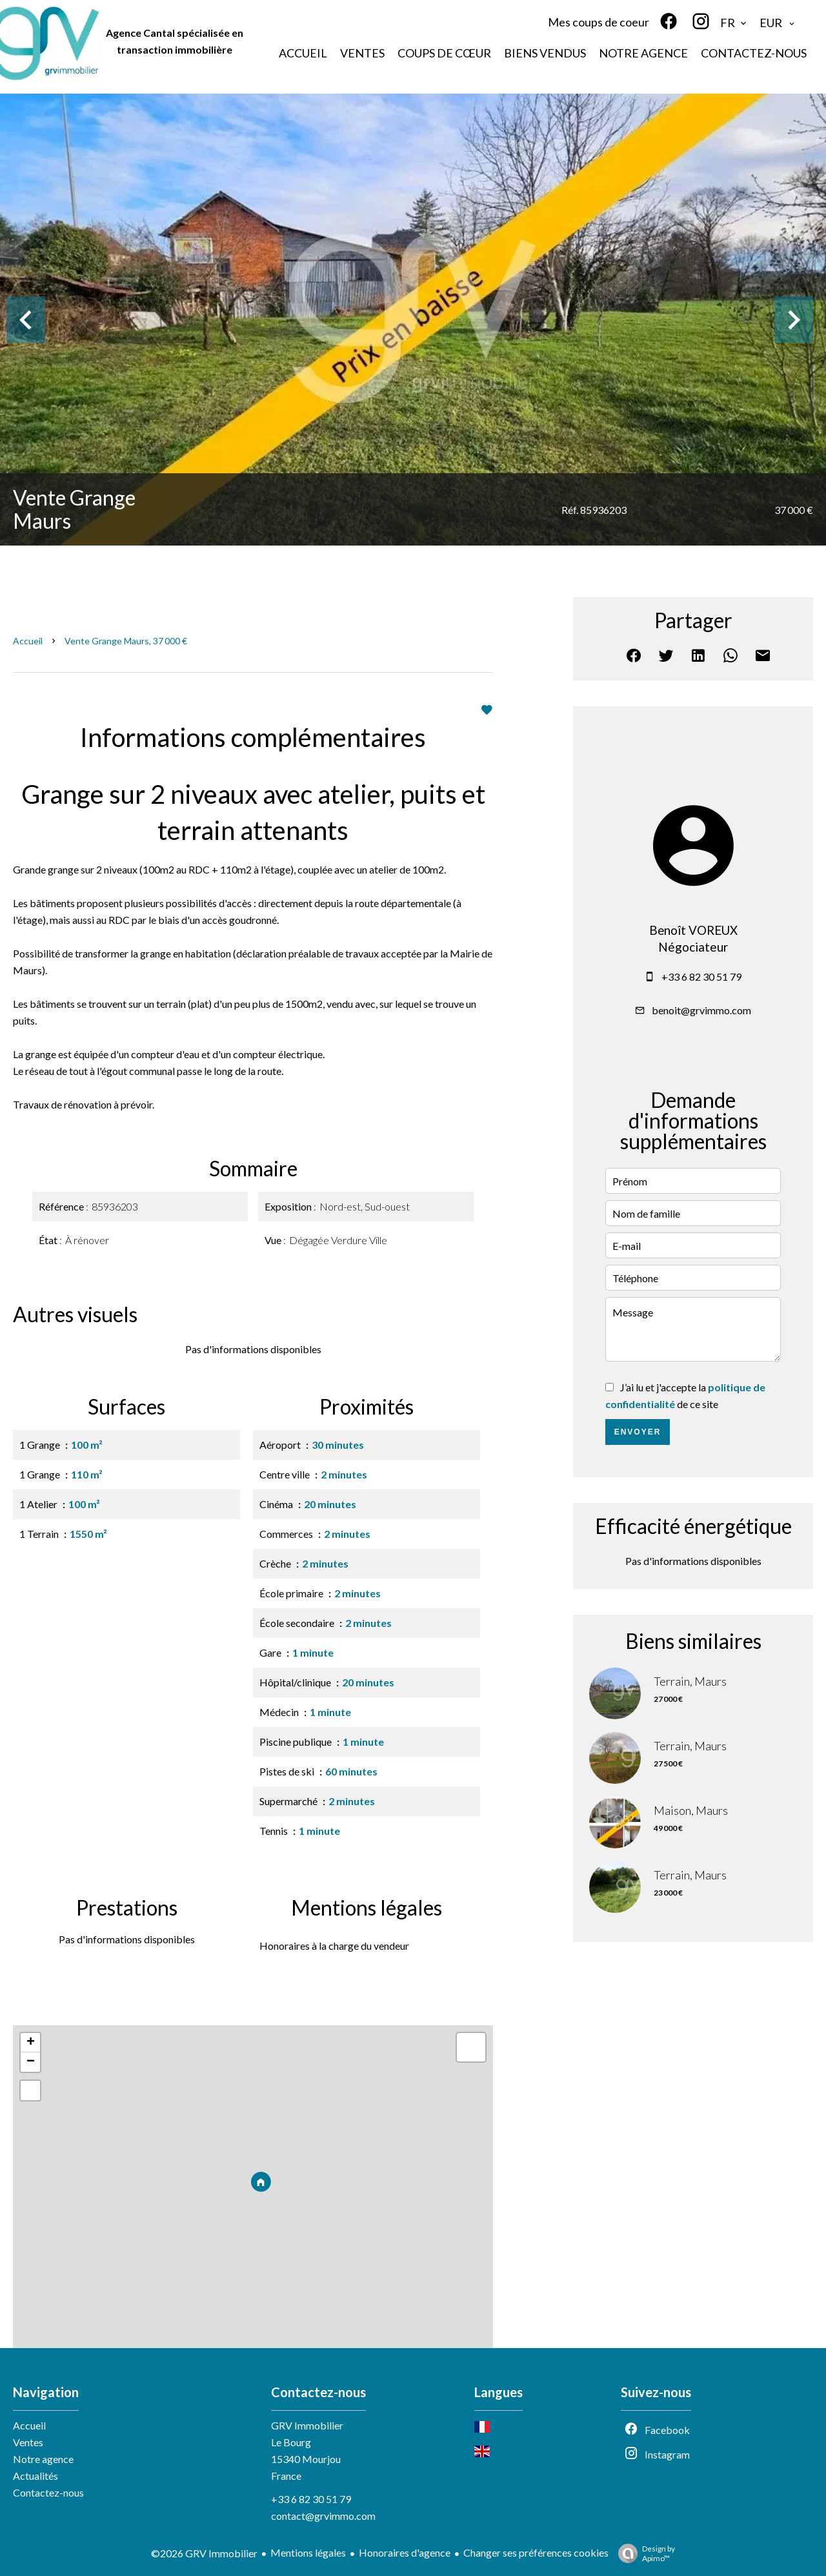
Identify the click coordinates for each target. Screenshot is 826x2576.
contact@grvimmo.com (323, 2516)
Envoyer (637, 1431)
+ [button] (30, 2042)
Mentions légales (308, 2552)
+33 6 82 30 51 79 (701, 976)
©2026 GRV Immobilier (204, 2553)
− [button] (30, 2062)
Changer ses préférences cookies (536, 2552)
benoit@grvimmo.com (701, 1010)
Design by (643, 2553)
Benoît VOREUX (693, 930)
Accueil (28, 640)
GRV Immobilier (307, 2425)
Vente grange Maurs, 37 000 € (126, 640)
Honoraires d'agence (404, 2552)
